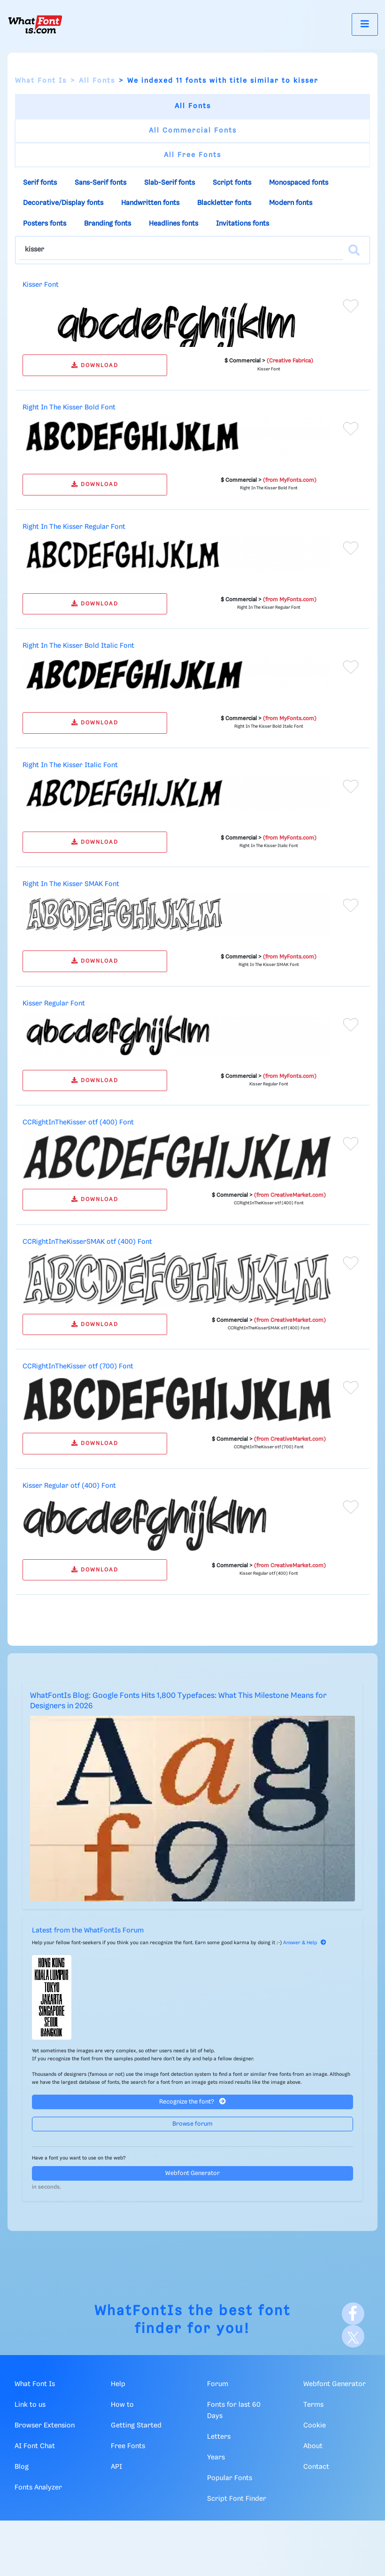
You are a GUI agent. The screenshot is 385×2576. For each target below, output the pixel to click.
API (116, 2467)
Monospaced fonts (298, 183)
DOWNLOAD (94, 365)
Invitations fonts (242, 224)
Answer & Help (304, 1943)
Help (118, 2384)
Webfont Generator (192, 2173)
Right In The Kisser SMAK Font (71, 884)
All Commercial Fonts (193, 130)
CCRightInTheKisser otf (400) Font (78, 1122)
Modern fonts (290, 203)
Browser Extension (45, 2425)
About (313, 2446)
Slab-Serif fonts (169, 183)
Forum (217, 2384)
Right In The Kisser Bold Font (69, 407)
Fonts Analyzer (38, 2487)
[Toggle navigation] (365, 24)
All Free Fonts (192, 155)
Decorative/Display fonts (63, 203)
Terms (313, 2405)
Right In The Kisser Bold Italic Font (78, 646)
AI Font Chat (35, 2446)
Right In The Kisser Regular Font (74, 527)
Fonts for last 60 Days (234, 2410)
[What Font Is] (35, 24)
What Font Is (41, 81)
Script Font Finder (236, 2499)
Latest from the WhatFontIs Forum (88, 1930)
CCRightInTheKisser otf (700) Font (78, 1366)
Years (216, 2457)
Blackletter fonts (224, 203)
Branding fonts (107, 224)
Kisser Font (41, 285)
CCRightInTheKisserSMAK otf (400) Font (87, 1242)
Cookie (314, 2425)
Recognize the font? (192, 2101)
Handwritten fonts (150, 203)
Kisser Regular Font (54, 1003)
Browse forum (192, 2124)
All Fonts (97, 81)
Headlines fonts (173, 224)
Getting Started (136, 2425)
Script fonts (232, 183)
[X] (353, 2336)
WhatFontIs (138, 2311)
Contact (316, 2467)
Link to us (30, 2405)
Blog (22, 2467)
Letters (219, 2437)
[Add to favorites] (351, 306)
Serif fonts (40, 183)
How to (122, 2405)
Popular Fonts (229, 2478)
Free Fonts (128, 2446)
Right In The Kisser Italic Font (70, 765)
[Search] (354, 250)
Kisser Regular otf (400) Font (69, 1486)
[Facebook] (353, 2313)
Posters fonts (44, 224)
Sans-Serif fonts (100, 183)
